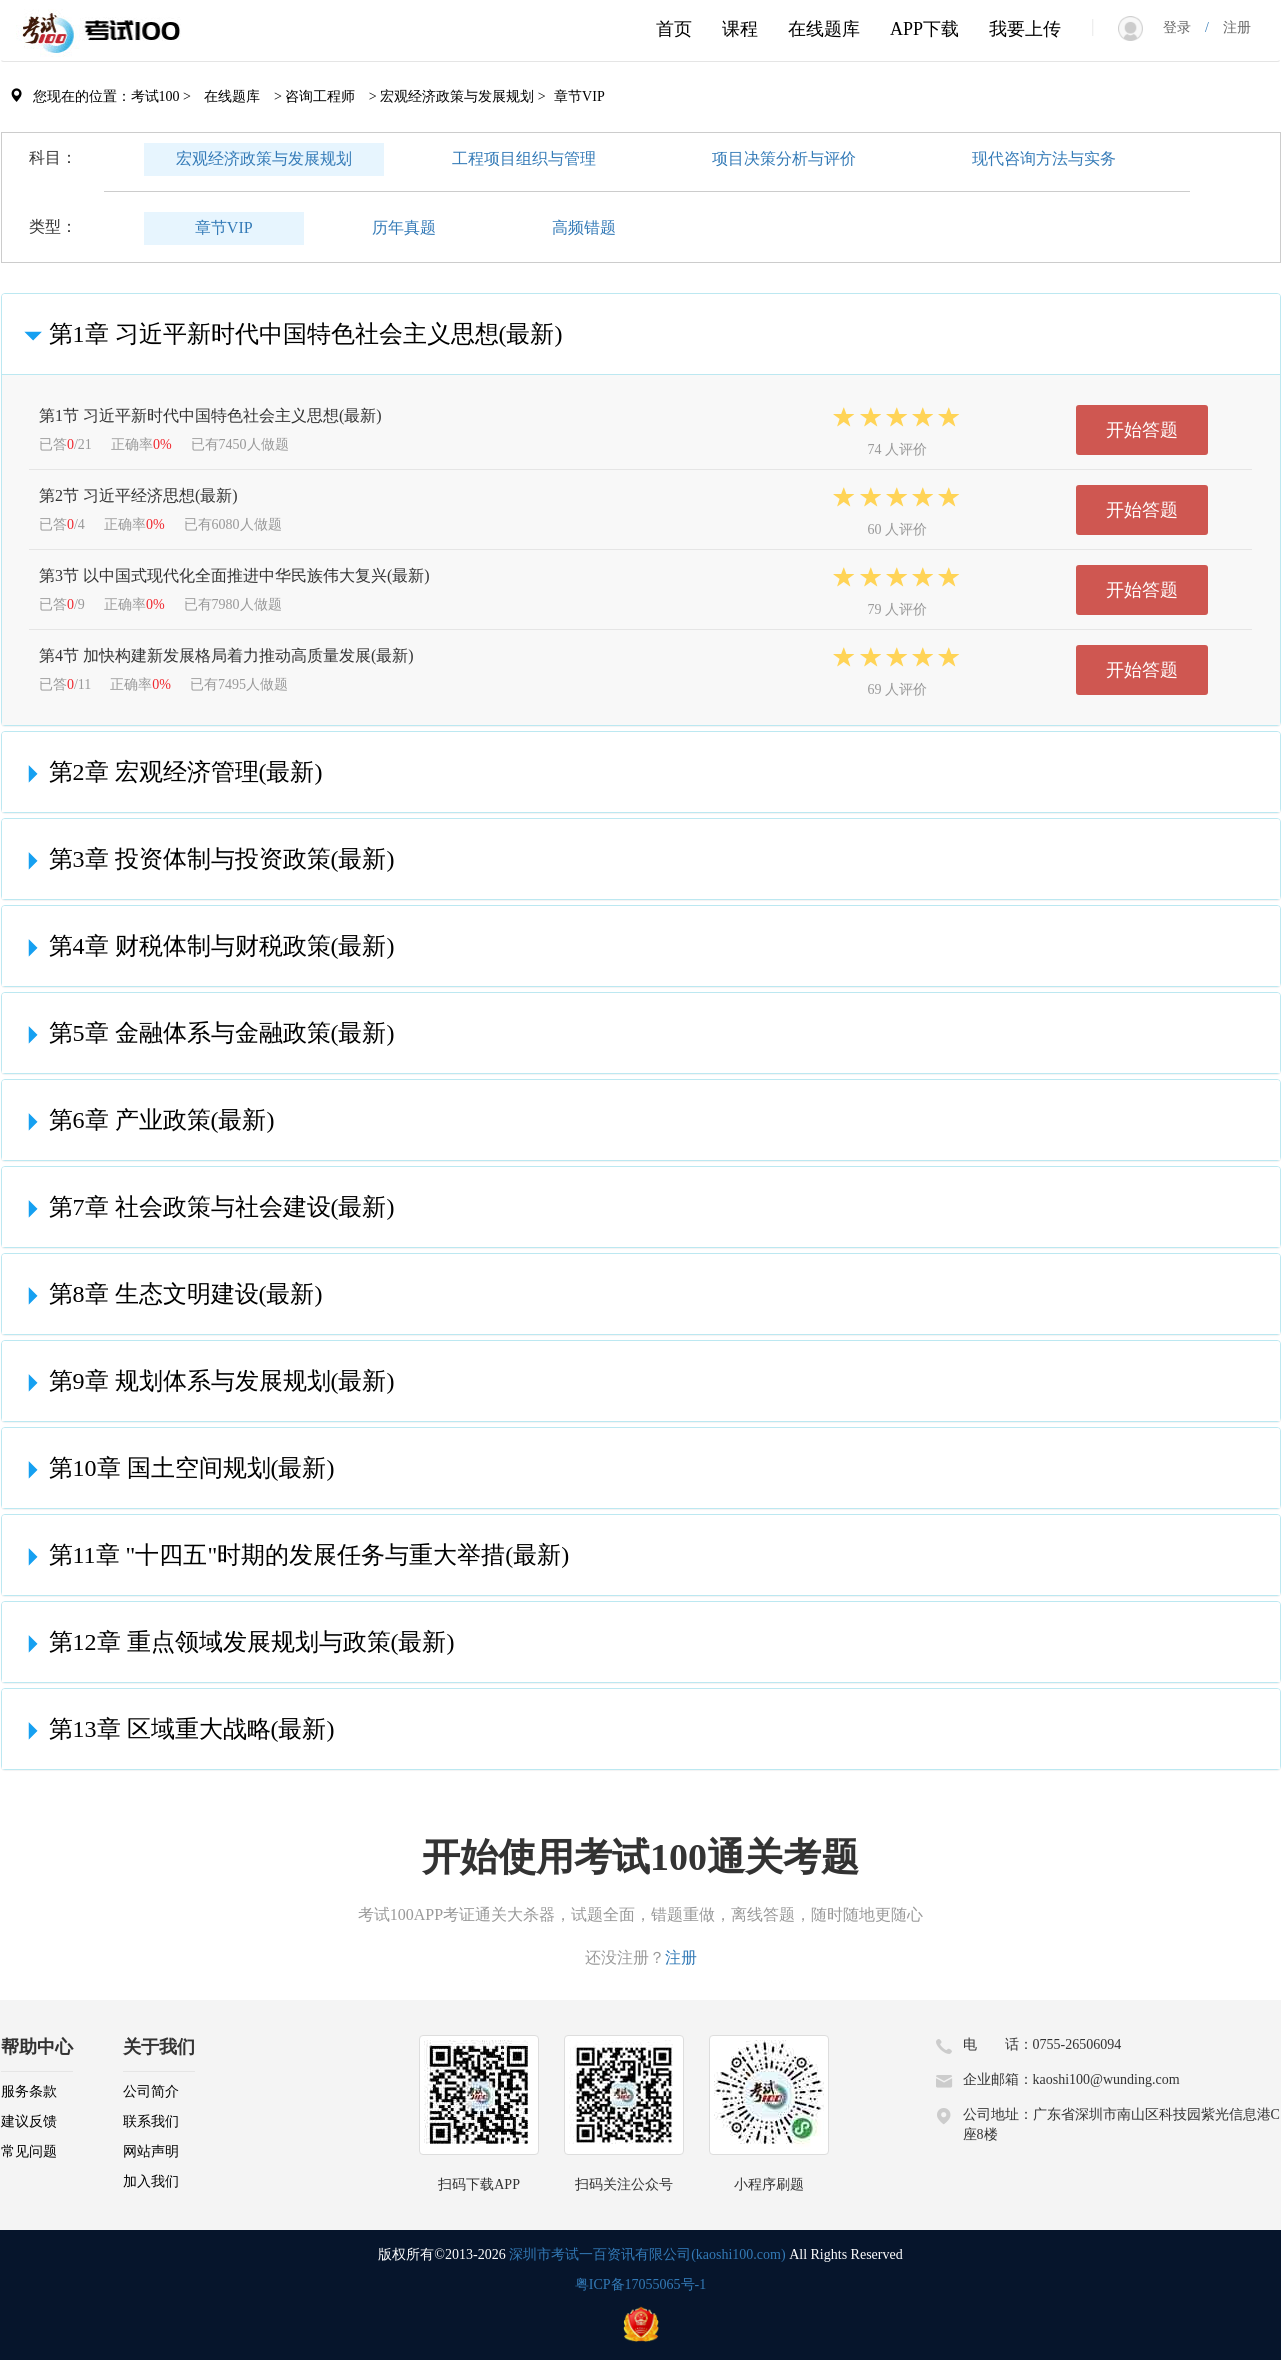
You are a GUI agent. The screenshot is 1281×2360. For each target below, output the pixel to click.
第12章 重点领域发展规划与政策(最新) (236, 1642)
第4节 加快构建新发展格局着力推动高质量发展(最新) (226, 655)
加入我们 (151, 2181)
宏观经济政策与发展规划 (264, 158)
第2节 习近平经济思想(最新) (138, 495)
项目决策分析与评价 (784, 158)
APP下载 (924, 29)
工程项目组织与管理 (524, 158)
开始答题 (1142, 430)
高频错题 (584, 227)
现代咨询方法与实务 (1044, 158)
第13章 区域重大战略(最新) (176, 1729)
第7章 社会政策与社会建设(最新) (206, 1207)
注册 (1230, 27)
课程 (740, 29)
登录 (1184, 27)
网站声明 (151, 2151)
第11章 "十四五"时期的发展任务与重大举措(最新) (293, 1555)
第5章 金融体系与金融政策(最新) (206, 1033)
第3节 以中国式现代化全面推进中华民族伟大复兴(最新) (234, 575)
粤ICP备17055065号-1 (640, 2284)
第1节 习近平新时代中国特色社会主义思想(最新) (210, 415)
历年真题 (404, 227)
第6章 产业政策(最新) (146, 1120)
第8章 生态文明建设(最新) (170, 1294)
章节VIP (224, 227)
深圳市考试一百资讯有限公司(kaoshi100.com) (647, 2254)
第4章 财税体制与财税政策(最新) (206, 946)
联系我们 (151, 2121)
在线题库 (824, 29)
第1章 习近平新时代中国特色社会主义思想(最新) (290, 334)
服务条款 (29, 2091)
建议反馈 (29, 2121)
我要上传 (1025, 29)
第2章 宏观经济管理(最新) (170, 772)
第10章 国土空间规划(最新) (176, 1468)
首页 (674, 29)
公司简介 (151, 2091)
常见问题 (29, 2151)
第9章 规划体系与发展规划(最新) (206, 1381)
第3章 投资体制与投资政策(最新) (206, 859)
